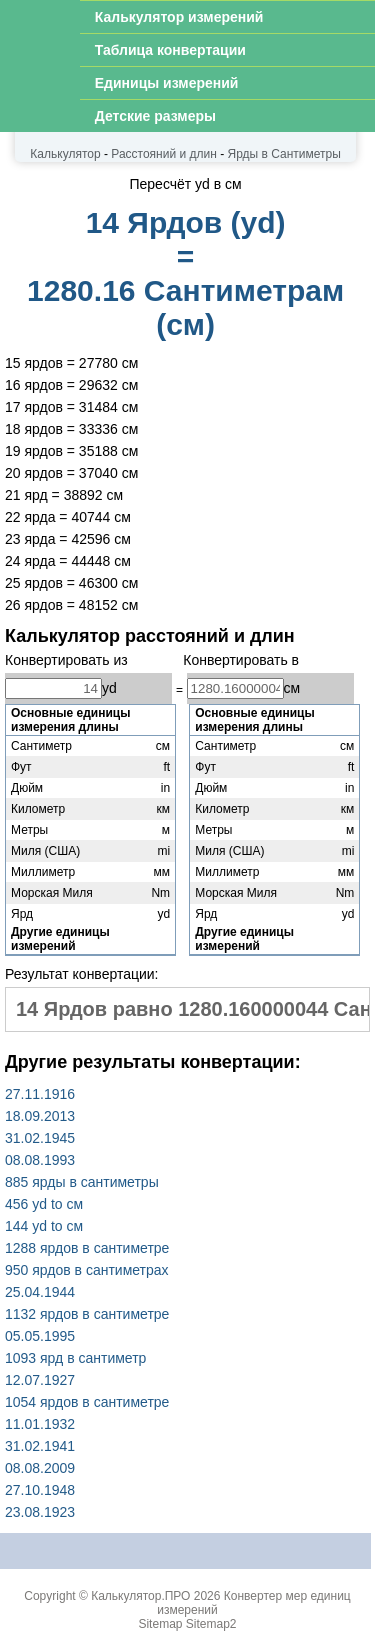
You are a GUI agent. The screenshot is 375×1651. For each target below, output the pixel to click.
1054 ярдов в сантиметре (87, 1402)
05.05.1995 (40, 1336)
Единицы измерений (167, 83)
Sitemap (160, 1624)
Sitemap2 (211, 1624)
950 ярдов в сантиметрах (87, 1270)
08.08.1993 (40, 1160)
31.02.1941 (40, 1446)
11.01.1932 (40, 1424)
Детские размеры (155, 116)
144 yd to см (44, 1226)
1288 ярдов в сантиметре (87, 1248)
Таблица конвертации (170, 50)
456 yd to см (44, 1204)
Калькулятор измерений (179, 17)
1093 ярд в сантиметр (75, 1358)
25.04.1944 (40, 1292)
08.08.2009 (40, 1468)
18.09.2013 (40, 1116)
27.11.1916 (40, 1094)
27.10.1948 (40, 1490)
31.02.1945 (40, 1138)
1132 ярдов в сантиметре (87, 1314)
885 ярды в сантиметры (82, 1182)
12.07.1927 (40, 1380)
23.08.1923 (40, 1512)
